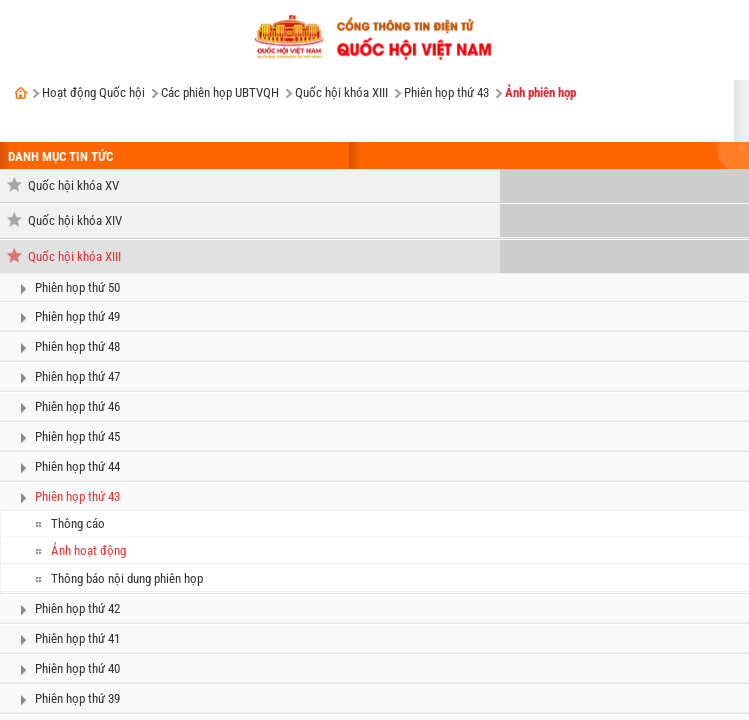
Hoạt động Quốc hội (93, 92)
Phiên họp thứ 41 (77, 638)
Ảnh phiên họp (540, 92)
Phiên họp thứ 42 (77, 608)
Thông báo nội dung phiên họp (127, 578)
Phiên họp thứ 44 (77, 466)
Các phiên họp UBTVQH (220, 92)
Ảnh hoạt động (88, 550)
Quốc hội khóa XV (73, 185)
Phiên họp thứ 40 (77, 668)
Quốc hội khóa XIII (341, 92)
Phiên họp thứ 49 (77, 316)
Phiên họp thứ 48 (77, 346)
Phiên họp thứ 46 (77, 406)
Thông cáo (78, 523)
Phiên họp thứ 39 (77, 698)
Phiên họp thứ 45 (77, 436)
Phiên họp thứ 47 (77, 376)
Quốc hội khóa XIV (75, 220)
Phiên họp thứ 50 (77, 287)
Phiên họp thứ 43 (446, 92)
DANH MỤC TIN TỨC (60, 156)
